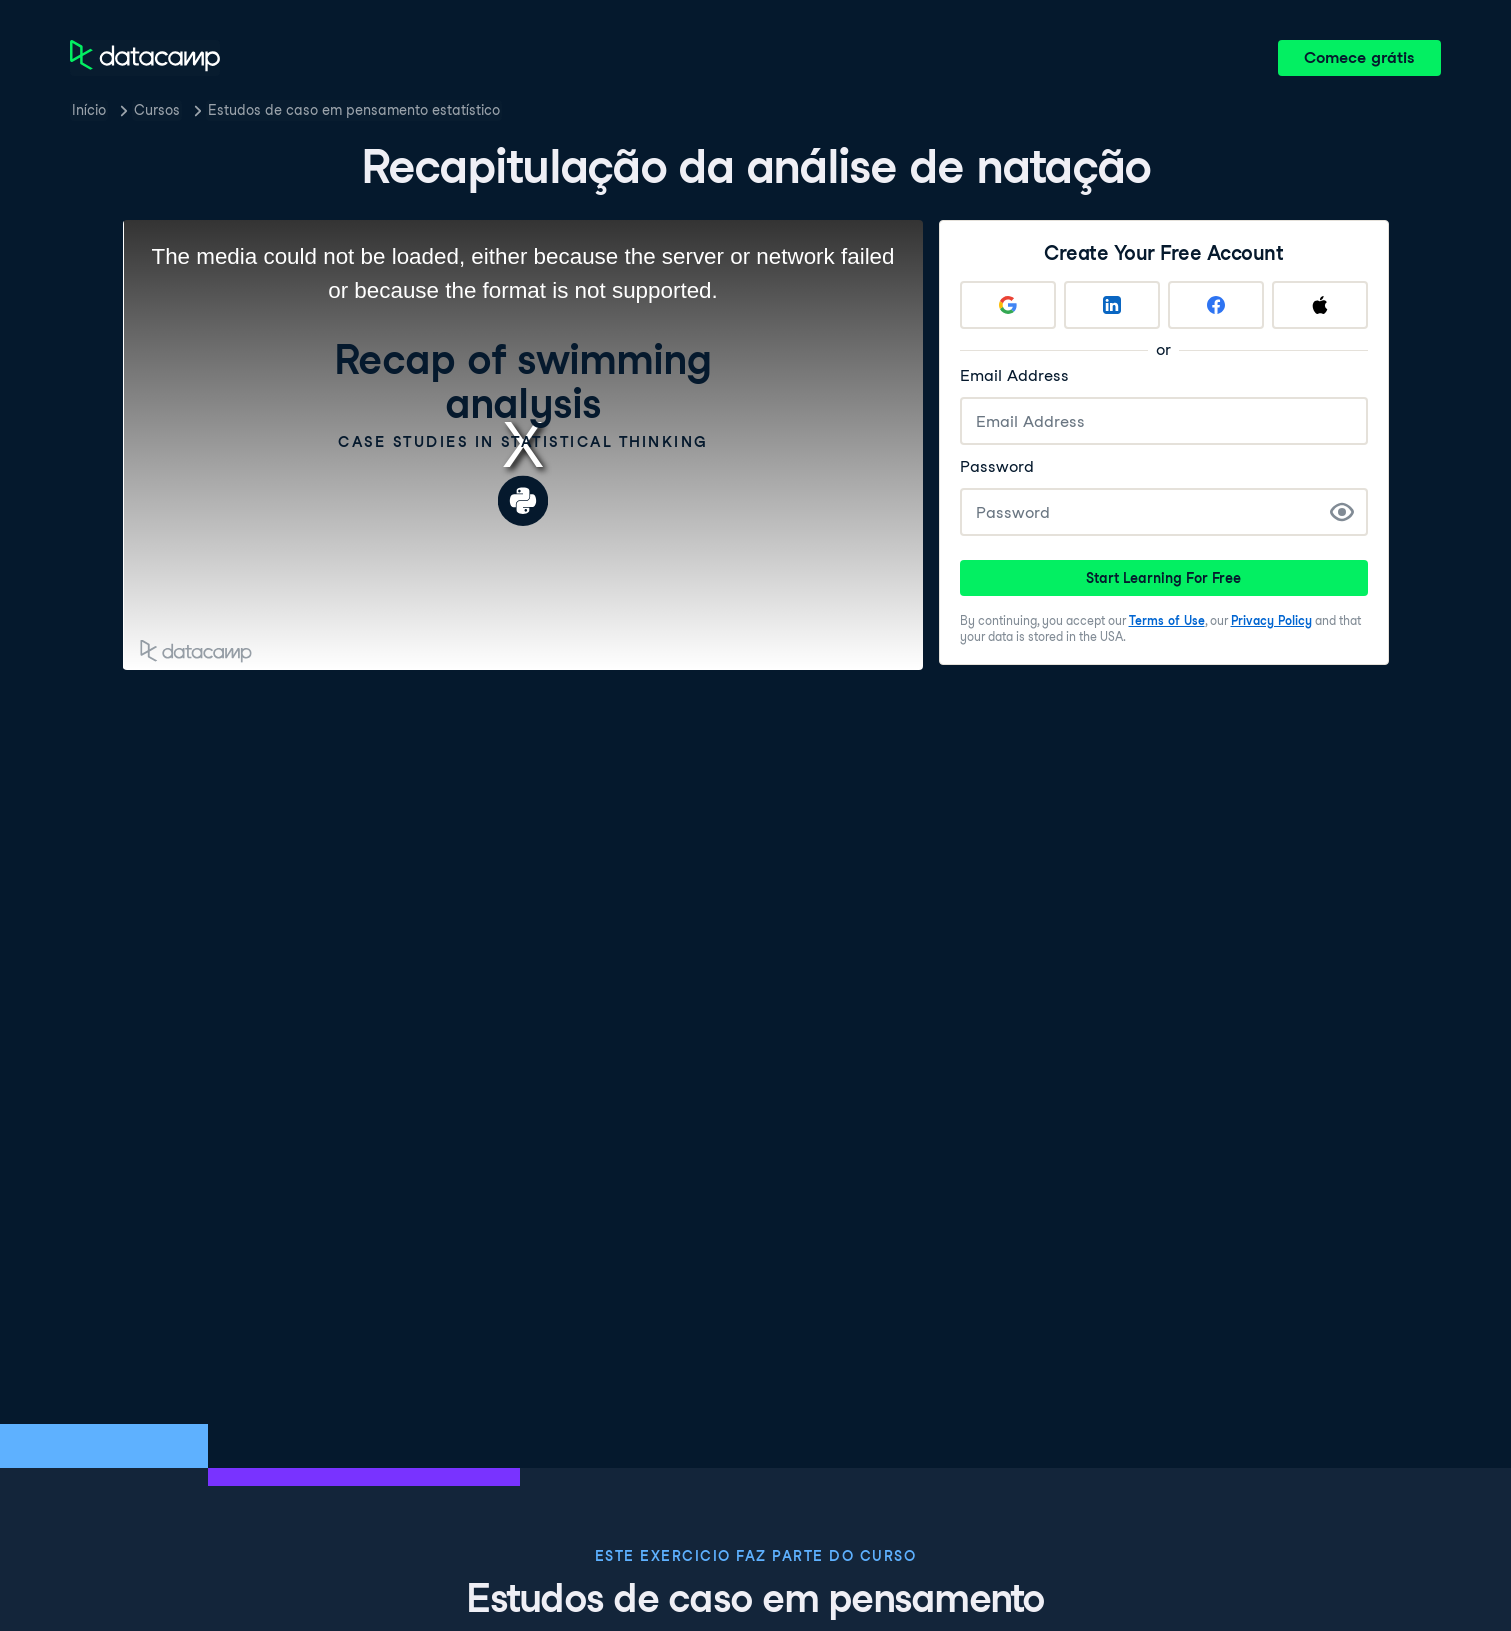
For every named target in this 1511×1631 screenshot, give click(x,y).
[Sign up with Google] (1008, 305)
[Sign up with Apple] (1320, 305)
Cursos (157, 110)
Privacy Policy (1271, 620)
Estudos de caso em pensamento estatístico (354, 110)
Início (89, 110)
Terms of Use (1167, 620)
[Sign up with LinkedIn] (1112, 305)
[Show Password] (1342, 512)
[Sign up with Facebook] (1216, 305)
